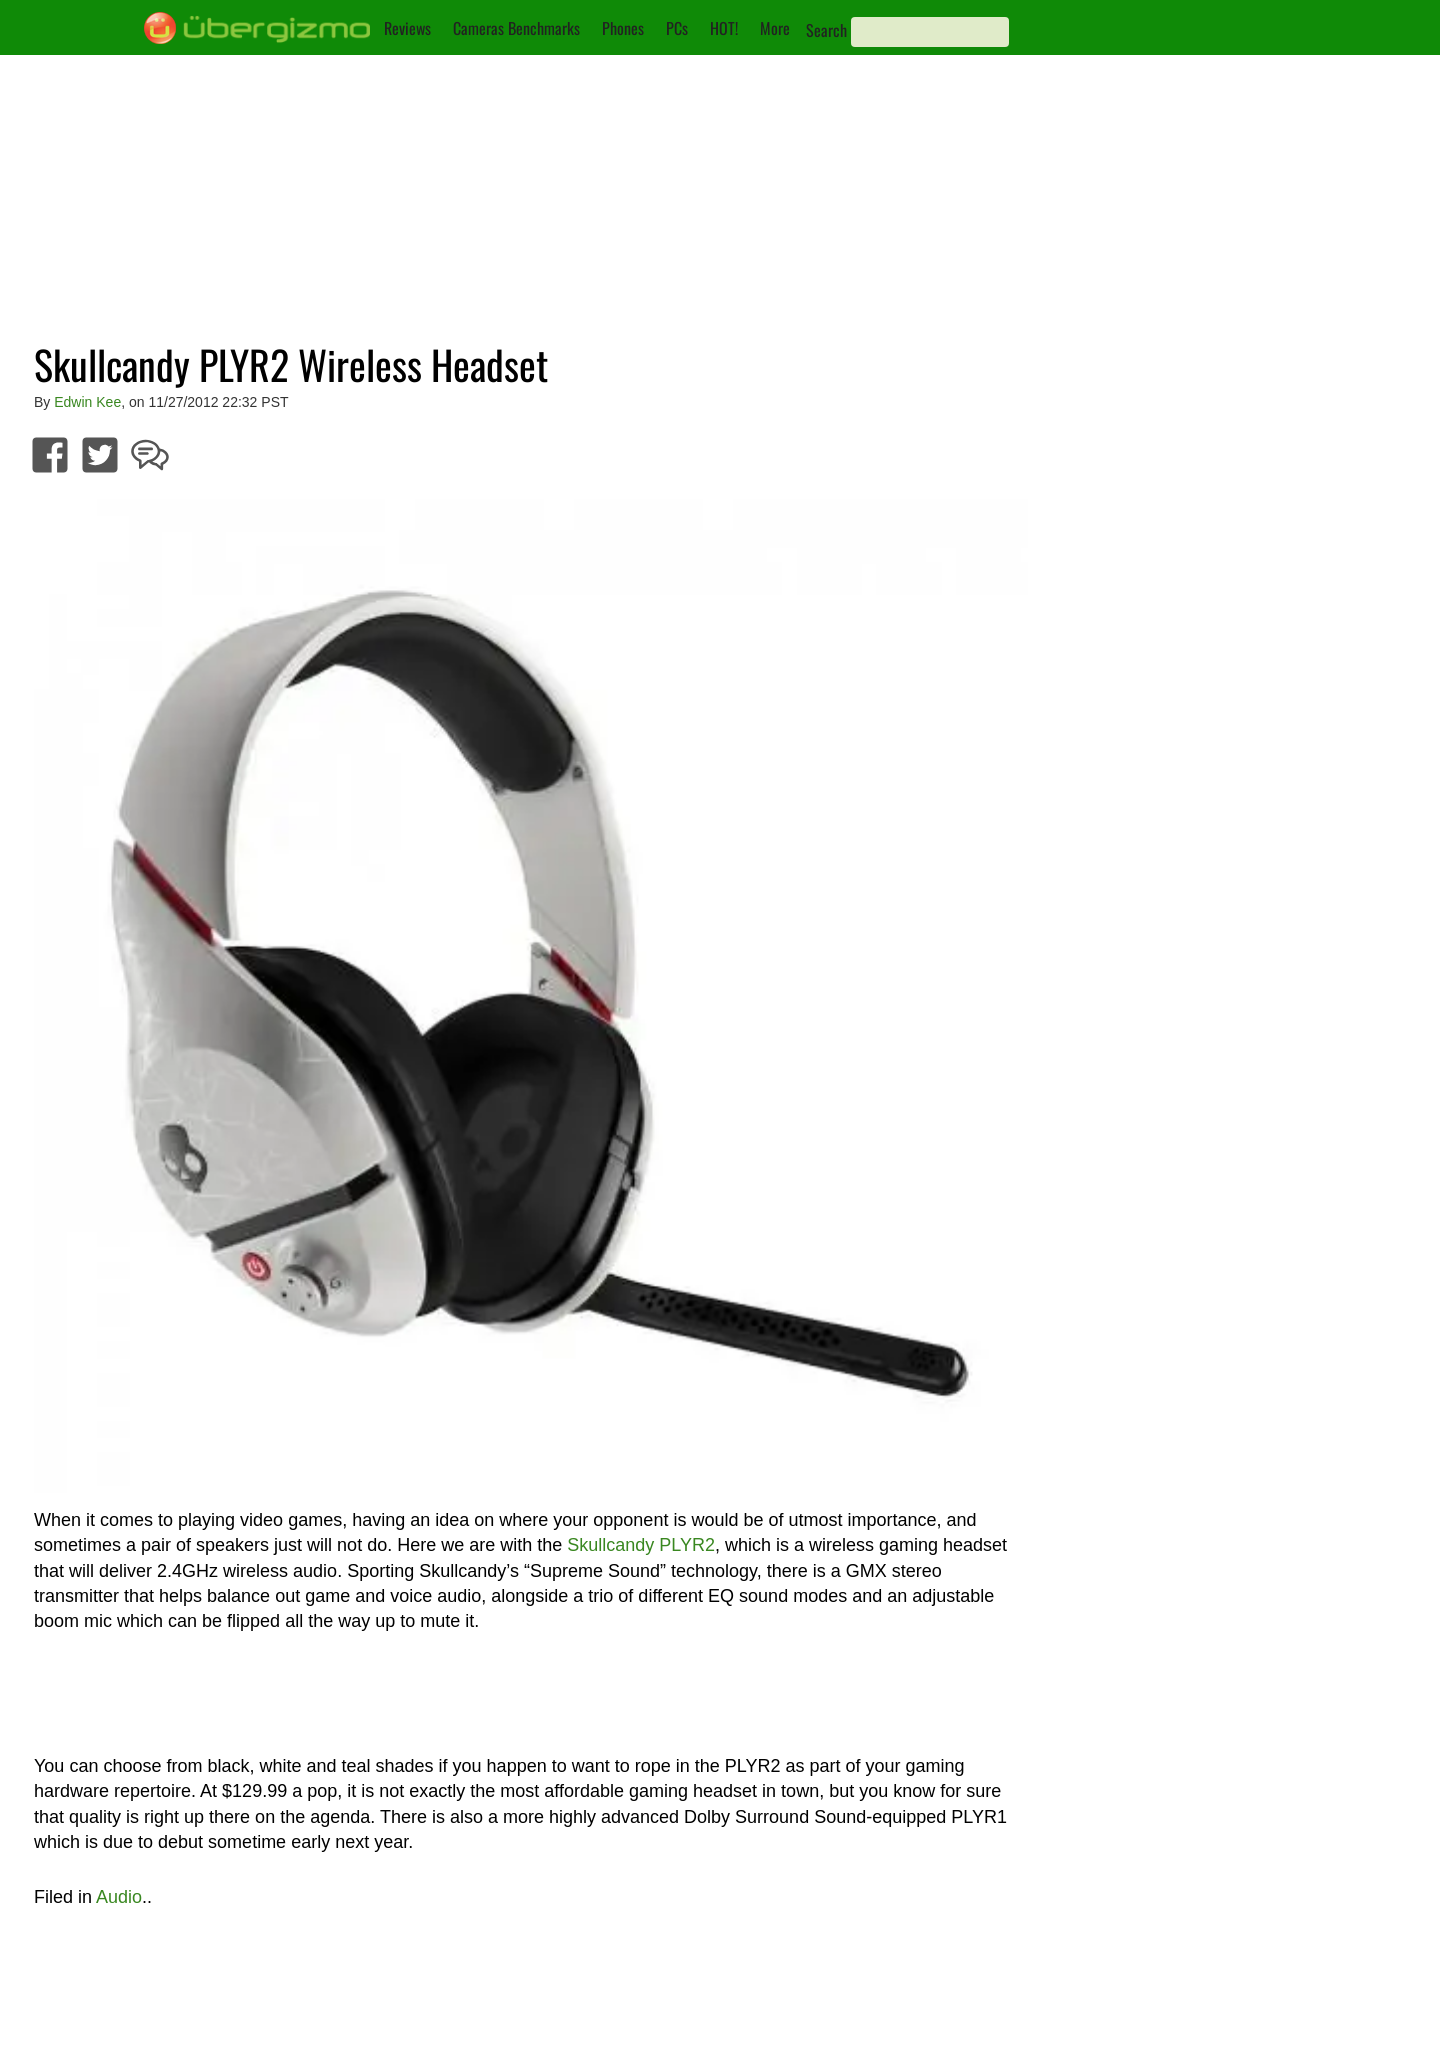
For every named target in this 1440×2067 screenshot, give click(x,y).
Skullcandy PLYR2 (641, 1545)
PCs (677, 28)
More (775, 28)
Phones (623, 28)
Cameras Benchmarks (516, 28)
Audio (119, 1897)
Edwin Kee (87, 402)
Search (826, 30)
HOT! (724, 28)
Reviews (407, 28)
